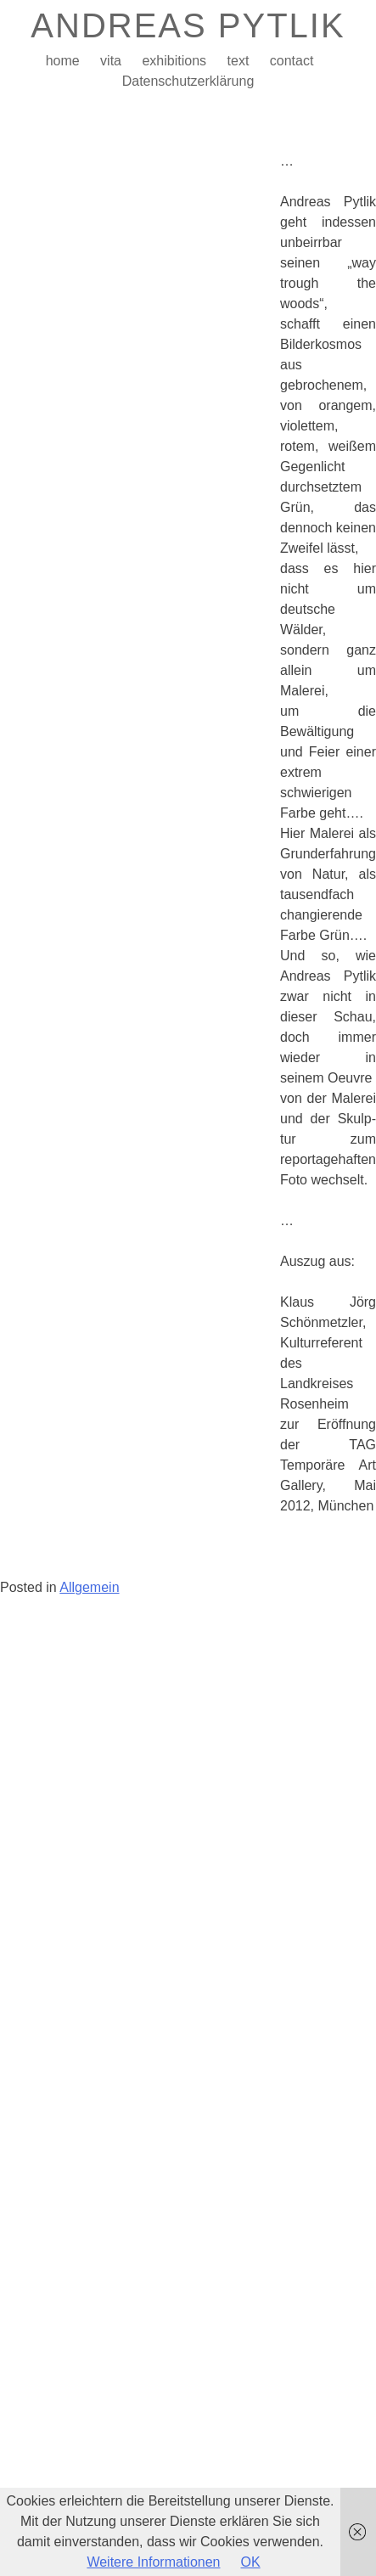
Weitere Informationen (153, 2562)
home (63, 60)
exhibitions (174, 60)
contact (292, 60)
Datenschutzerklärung (188, 81)
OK (251, 2562)
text (238, 60)
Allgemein (89, 1587)
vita (110, 60)
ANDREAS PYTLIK (188, 25)
